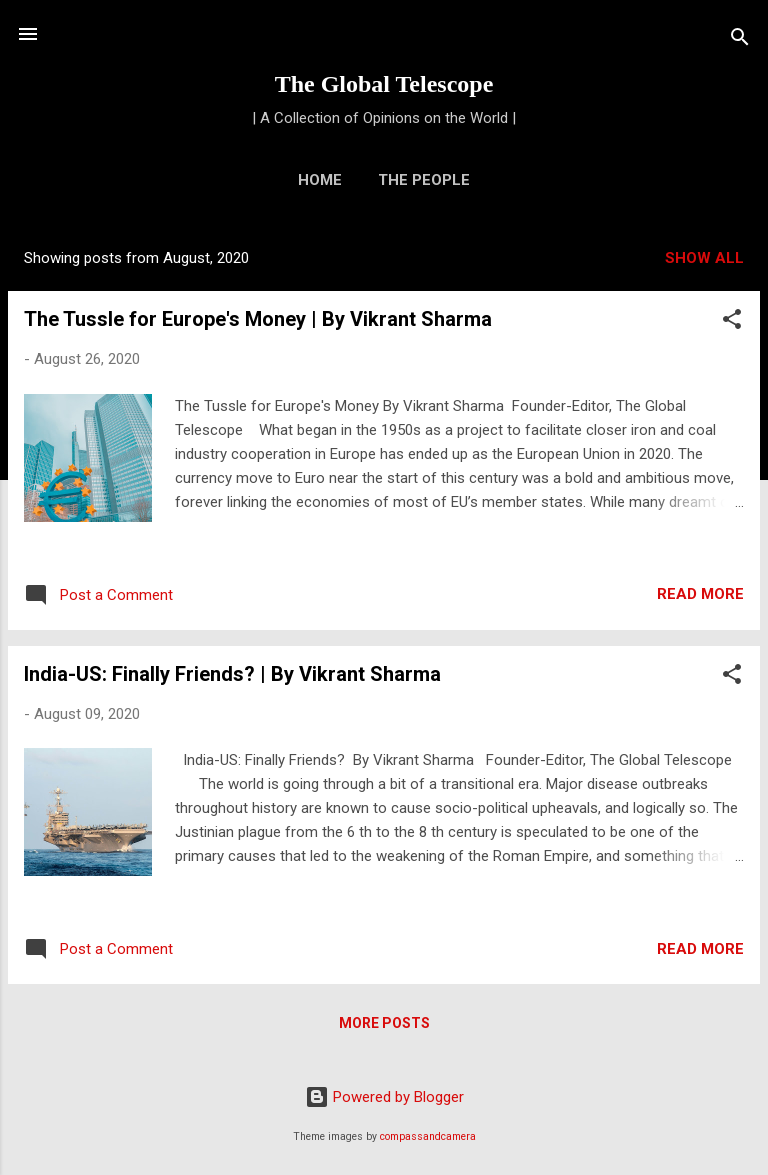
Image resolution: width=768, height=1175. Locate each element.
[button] (732, 322)
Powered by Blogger (384, 1097)
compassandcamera (428, 1136)
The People (424, 180)
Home (320, 180)
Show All (704, 258)
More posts (384, 1023)
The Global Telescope (384, 84)
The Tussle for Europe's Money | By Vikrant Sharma (258, 319)
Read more (700, 594)
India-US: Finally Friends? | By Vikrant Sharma (232, 674)
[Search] (740, 40)
